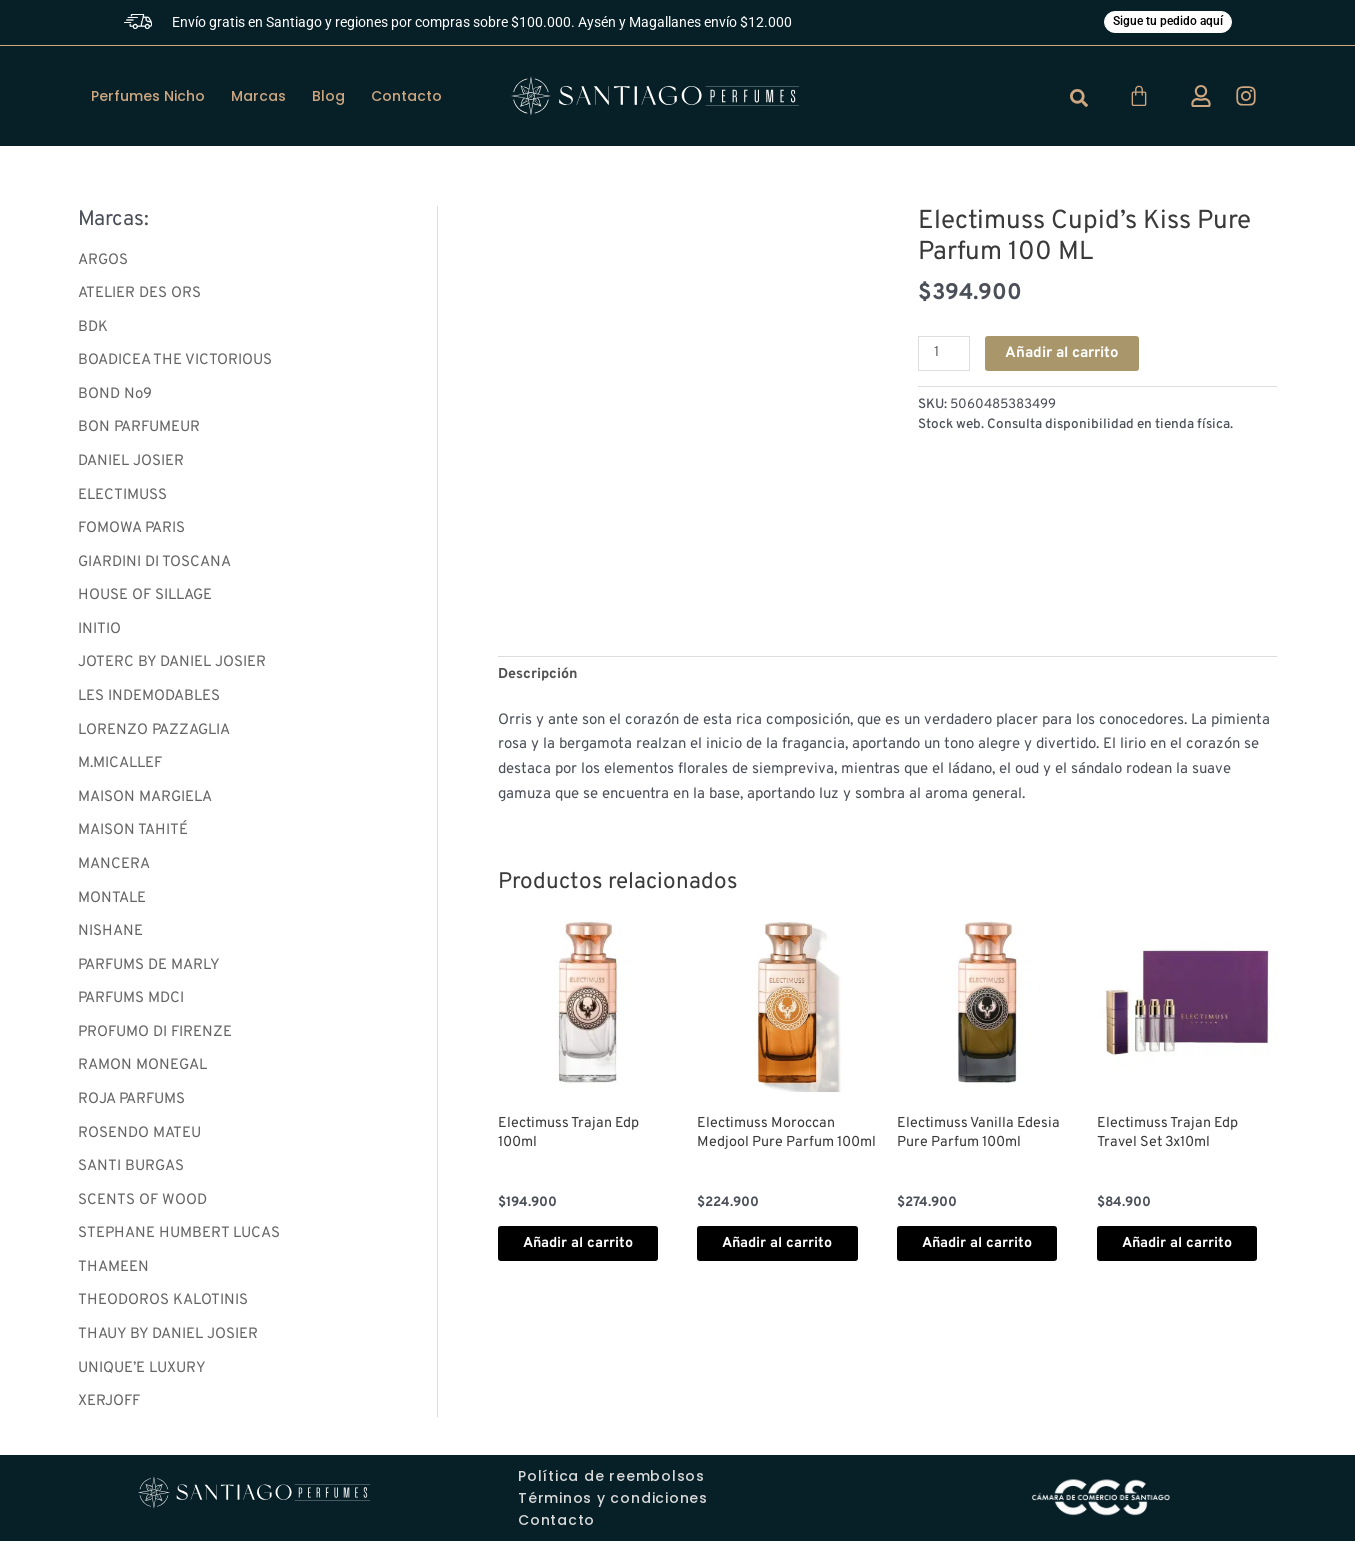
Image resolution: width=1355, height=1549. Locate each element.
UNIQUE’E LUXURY (142, 1375)
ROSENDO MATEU (139, 1139)
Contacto (406, 98)
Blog (328, 98)
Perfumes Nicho (148, 98)
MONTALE (112, 903)
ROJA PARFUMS (131, 1105)
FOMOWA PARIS (131, 532)
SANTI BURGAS (131, 1173)
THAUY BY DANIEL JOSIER (168, 1342)
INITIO (99, 633)
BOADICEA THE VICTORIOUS (175, 363)
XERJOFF (109, 1409)
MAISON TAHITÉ (133, 835)
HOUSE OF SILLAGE (145, 599)
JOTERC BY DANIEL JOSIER (172, 667)
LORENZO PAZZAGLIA (154, 734)
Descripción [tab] (539, 676)
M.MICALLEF (120, 768)
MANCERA (114, 869)
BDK (93, 329)
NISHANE (110, 937)
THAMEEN (113, 1274)
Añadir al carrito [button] (569, 1259)
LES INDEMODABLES (149, 700)
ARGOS (103, 262)
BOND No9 (115, 397)
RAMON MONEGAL (142, 1072)
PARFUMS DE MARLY (149, 970)
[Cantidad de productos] (945, 356)
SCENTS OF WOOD (142, 1207)
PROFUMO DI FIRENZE (155, 1038)
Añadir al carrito (1065, 355)
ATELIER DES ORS (139, 295)
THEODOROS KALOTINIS (163, 1308)
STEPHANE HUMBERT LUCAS (179, 1240)
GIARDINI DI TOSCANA (154, 565)
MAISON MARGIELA (145, 802)
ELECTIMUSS (122, 498)
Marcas (258, 98)
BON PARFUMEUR (139, 430)
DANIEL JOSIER (131, 464)
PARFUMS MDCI (131, 1004)
